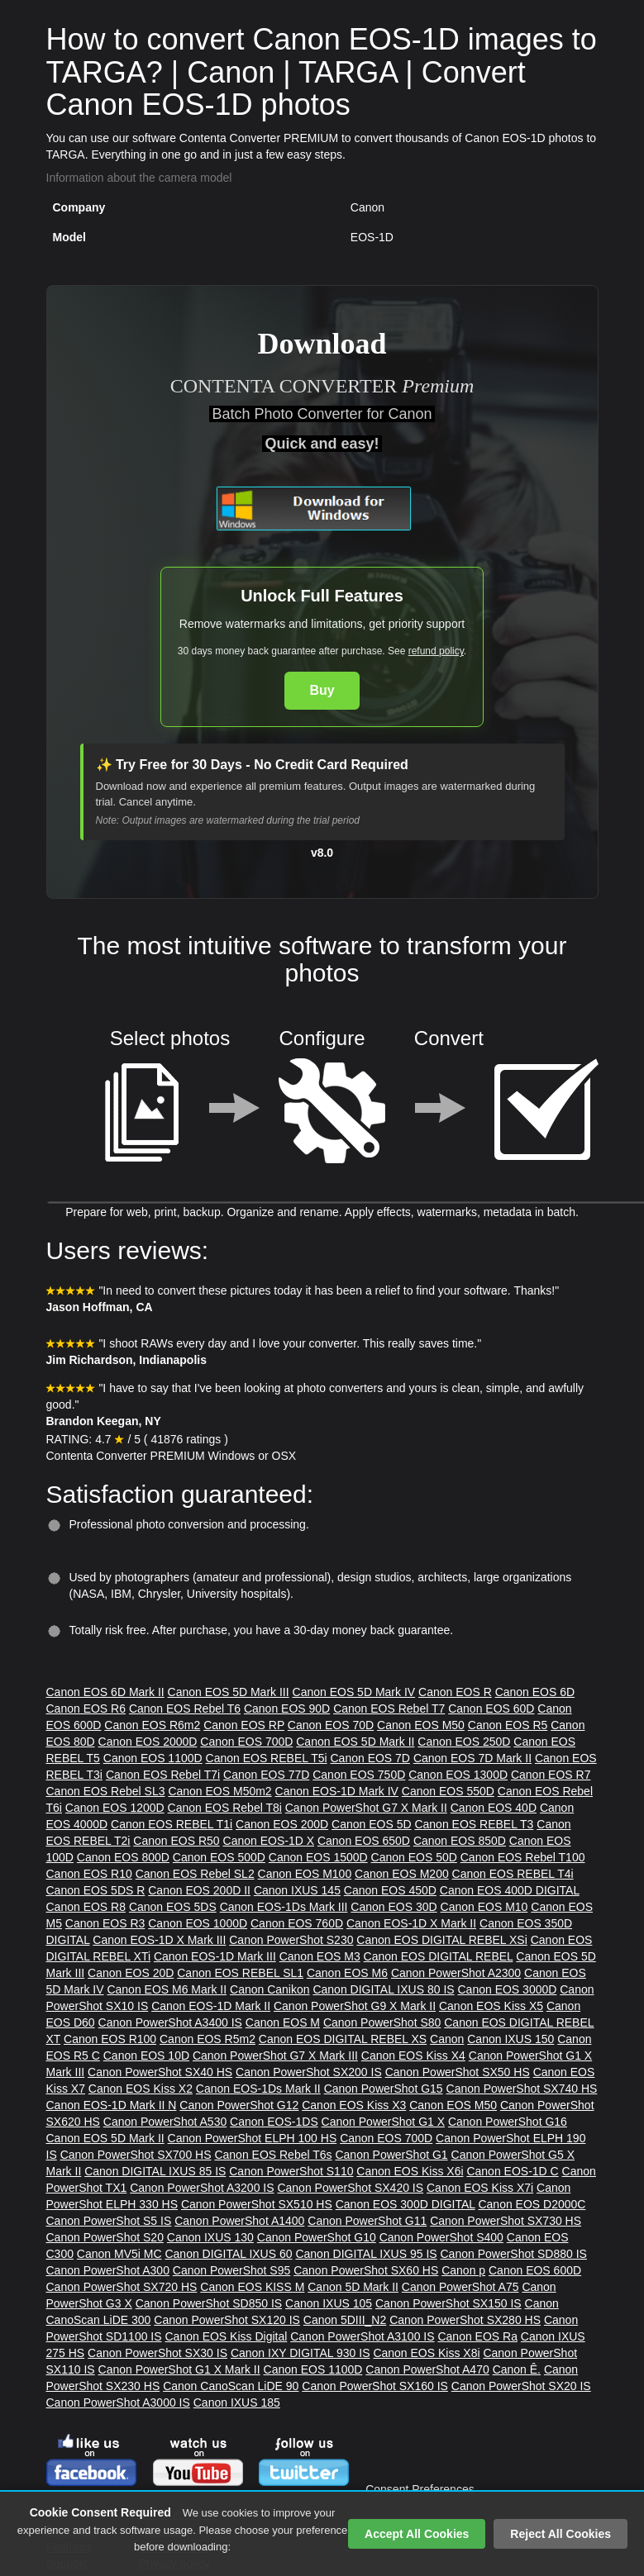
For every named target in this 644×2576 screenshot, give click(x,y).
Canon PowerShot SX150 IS (448, 2303)
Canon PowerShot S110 (291, 2171)
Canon (447, 2039)
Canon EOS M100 (305, 1873)
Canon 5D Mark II (353, 2286)
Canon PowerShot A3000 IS (118, 2402)
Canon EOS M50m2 (219, 1791)
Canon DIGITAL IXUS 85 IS (155, 2171)
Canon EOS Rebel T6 (185, 1708)
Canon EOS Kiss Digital (226, 2336)
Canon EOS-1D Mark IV (336, 1791)
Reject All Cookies (560, 2533)
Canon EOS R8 (86, 1906)
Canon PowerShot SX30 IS (157, 2353)
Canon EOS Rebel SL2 (195, 1873)
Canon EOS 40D (494, 1807)
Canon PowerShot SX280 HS (465, 2319)
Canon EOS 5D (372, 1824)
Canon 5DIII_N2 (344, 2319)
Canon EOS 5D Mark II (355, 1741)
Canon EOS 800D (123, 1857)
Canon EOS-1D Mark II (210, 2006)
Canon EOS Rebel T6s (273, 2154)
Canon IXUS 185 (236, 2402)
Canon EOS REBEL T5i (266, 1758)
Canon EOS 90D (287, 1708)
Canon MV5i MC (119, 2253)
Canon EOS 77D (266, 1774)
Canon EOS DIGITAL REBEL (438, 1956)
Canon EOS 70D (331, 1725)
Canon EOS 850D (459, 1840)
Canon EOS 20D (131, 1973)
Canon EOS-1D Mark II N (111, 2105)
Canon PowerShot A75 (460, 2286)
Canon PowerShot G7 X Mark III (275, 2055)
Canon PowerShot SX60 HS (365, 2270)
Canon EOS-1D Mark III (215, 1956)
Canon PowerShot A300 (107, 2270)
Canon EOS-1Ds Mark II (258, 2088)
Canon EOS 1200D (115, 1807)
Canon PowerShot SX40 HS (160, 2072)
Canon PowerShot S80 (382, 2022)
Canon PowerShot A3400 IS (170, 2022)
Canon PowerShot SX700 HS (136, 2154)
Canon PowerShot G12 (238, 2105)
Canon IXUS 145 (297, 1890)
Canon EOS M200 (402, 1873)
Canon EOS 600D (535, 2270)
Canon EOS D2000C (531, 2204)
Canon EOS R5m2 (207, 2039)
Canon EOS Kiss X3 (354, 2105)
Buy (321, 690)
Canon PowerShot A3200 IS (202, 2187)
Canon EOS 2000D (148, 1741)
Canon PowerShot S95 (231, 2270)
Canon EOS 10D (146, 2055)
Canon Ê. (517, 2369)
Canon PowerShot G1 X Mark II (179, 2369)
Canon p (463, 2270)
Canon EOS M (283, 2022)
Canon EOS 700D (246, 1741)
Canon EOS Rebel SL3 (105, 1791)
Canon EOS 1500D (318, 1857)
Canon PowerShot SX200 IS (309, 2072)
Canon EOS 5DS (173, 1906)
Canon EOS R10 (89, 1873)
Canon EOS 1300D (458, 1774)
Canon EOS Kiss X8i (426, 2353)
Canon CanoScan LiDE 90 (230, 2386)
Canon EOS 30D (393, 1906)
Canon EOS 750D (358, 1774)
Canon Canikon (270, 1989)
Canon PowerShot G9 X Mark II (355, 2006)
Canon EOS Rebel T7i (163, 1774)
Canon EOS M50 (421, 1725)
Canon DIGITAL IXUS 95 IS (365, 2253)
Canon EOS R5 (508, 1725)
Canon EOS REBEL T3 (473, 1824)
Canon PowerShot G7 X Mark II (366, 1807)
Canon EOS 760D (296, 1923)
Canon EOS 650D (363, 1840)
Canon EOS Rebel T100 (522, 1857)
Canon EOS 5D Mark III (228, 1692)
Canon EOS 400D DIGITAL (510, 1890)
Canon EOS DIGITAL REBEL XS (343, 2039)
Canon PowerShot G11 (367, 2220)
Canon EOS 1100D (153, 1758)
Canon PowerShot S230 (291, 1939)
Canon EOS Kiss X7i (480, 2187)
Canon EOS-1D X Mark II (411, 1923)
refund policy (436, 651)
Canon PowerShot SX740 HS (522, 2088)
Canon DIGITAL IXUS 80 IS (383, 1989)
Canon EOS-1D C (512, 2171)
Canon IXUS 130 (210, 2237)
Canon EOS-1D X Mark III (159, 1939)
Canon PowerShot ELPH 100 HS (252, 2138)
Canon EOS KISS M (252, 2286)
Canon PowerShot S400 (441, 2237)
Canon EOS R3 (105, 1923)
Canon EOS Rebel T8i (225, 1807)
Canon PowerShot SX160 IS (375, 2386)
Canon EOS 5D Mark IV (354, 1692)
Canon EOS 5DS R (95, 1890)
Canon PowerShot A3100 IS (362, 2336)
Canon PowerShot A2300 (456, 1973)
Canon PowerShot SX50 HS (457, 2072)
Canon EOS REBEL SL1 (240, 1973)
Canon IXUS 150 (510, 2039)
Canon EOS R (455, 1692)
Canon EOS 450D (390, 1890)
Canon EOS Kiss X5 (491, 2006)
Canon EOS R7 (551, 1774)
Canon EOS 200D (282, 1824)
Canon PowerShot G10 (316, 2237)
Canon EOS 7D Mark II (472, 1758)
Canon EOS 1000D (197, 1923)
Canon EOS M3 (319, 1956)
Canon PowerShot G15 (383, 2088)
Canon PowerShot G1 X (383, 2121)
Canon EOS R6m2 (152, 1725)
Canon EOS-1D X (269, 1840)
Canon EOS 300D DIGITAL (405, 2204)
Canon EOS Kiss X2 (140, 2088)
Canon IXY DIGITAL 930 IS (300, 2353)
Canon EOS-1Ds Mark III (284, 1906)
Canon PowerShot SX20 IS (521, 2386)
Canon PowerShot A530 (165, 2121)
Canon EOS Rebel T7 (389, 1708)
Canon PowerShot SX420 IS (350, 2187)
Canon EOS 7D (370, 1758)
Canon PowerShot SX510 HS (256, 2204)
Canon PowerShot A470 (427, 2369)
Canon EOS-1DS (274, 2121)
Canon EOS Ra (477, 2336)
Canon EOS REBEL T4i (513, 1873)
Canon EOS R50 (176, 1840)
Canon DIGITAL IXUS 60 (228, 2253)
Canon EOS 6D (535, 1692)
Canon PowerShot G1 (391, 2154)
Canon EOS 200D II (199, 1890)
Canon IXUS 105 (328, 2303)
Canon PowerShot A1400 (239, 2220)
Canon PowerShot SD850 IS (209, 2303)
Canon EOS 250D (463, 1741)
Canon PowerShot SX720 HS (122, 2286)
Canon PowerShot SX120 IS (227, 2319)
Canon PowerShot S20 (105, 2237)
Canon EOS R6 (86, 1708)
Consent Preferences (420, 2489)
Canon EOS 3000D (507, 1989)
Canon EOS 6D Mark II (105, 1692)
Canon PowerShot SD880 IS (514, 2253)
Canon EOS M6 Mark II (167, 1989)
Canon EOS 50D (414, 1857)
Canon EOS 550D (448, 1791)
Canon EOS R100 (110, 2039)
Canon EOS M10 (484, 1906)
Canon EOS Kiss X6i (409, 2171)
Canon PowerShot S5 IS (109, 2220)
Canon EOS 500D (219, 1857)
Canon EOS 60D (491, 1708)
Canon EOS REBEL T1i (171, 1824)
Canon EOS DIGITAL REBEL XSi (441, 1939)
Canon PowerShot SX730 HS (505, 2220)
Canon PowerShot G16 (507, 2121)
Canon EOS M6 (347, 1973)
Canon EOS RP (243, 1725)
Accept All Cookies (417, 2533)
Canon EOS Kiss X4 (413, 2055)
